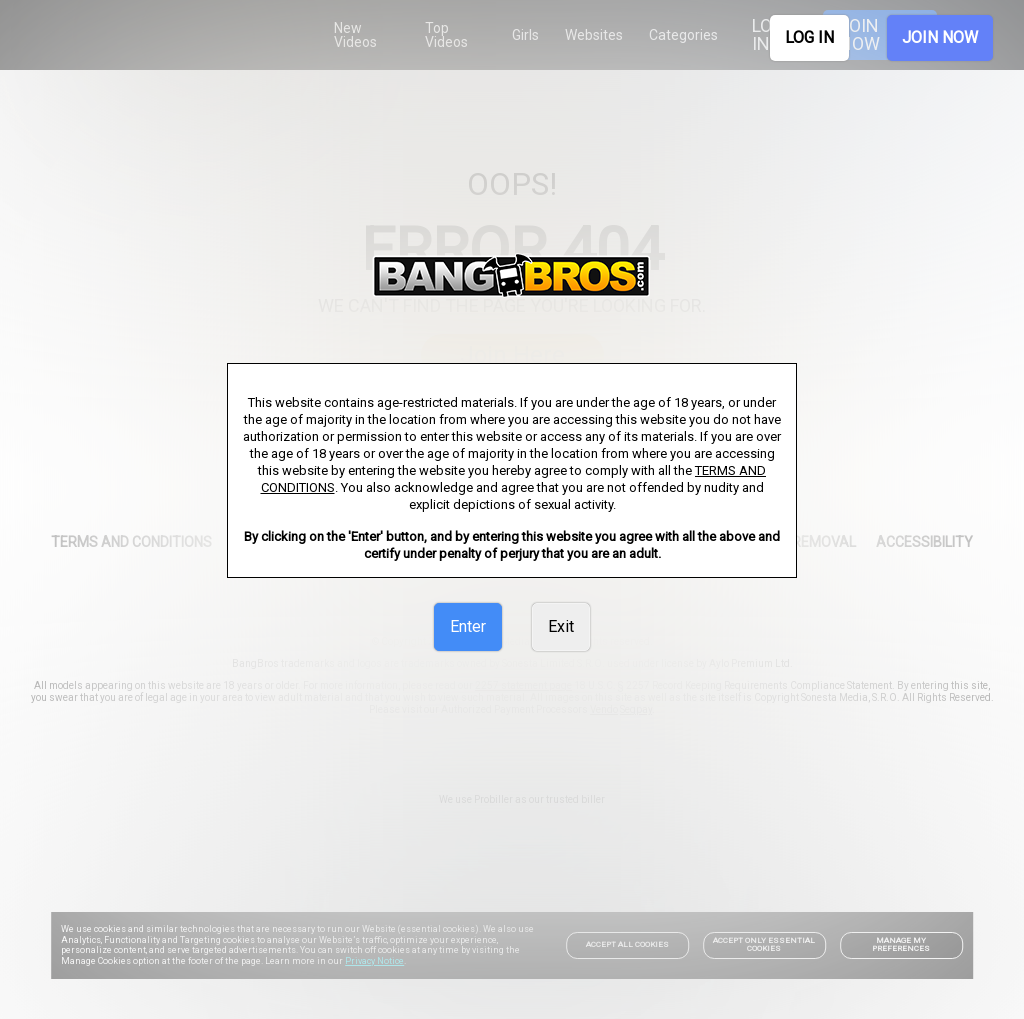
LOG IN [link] (809, 37)
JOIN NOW (940, 37)
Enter (468, 626)
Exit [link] (561, 626)
